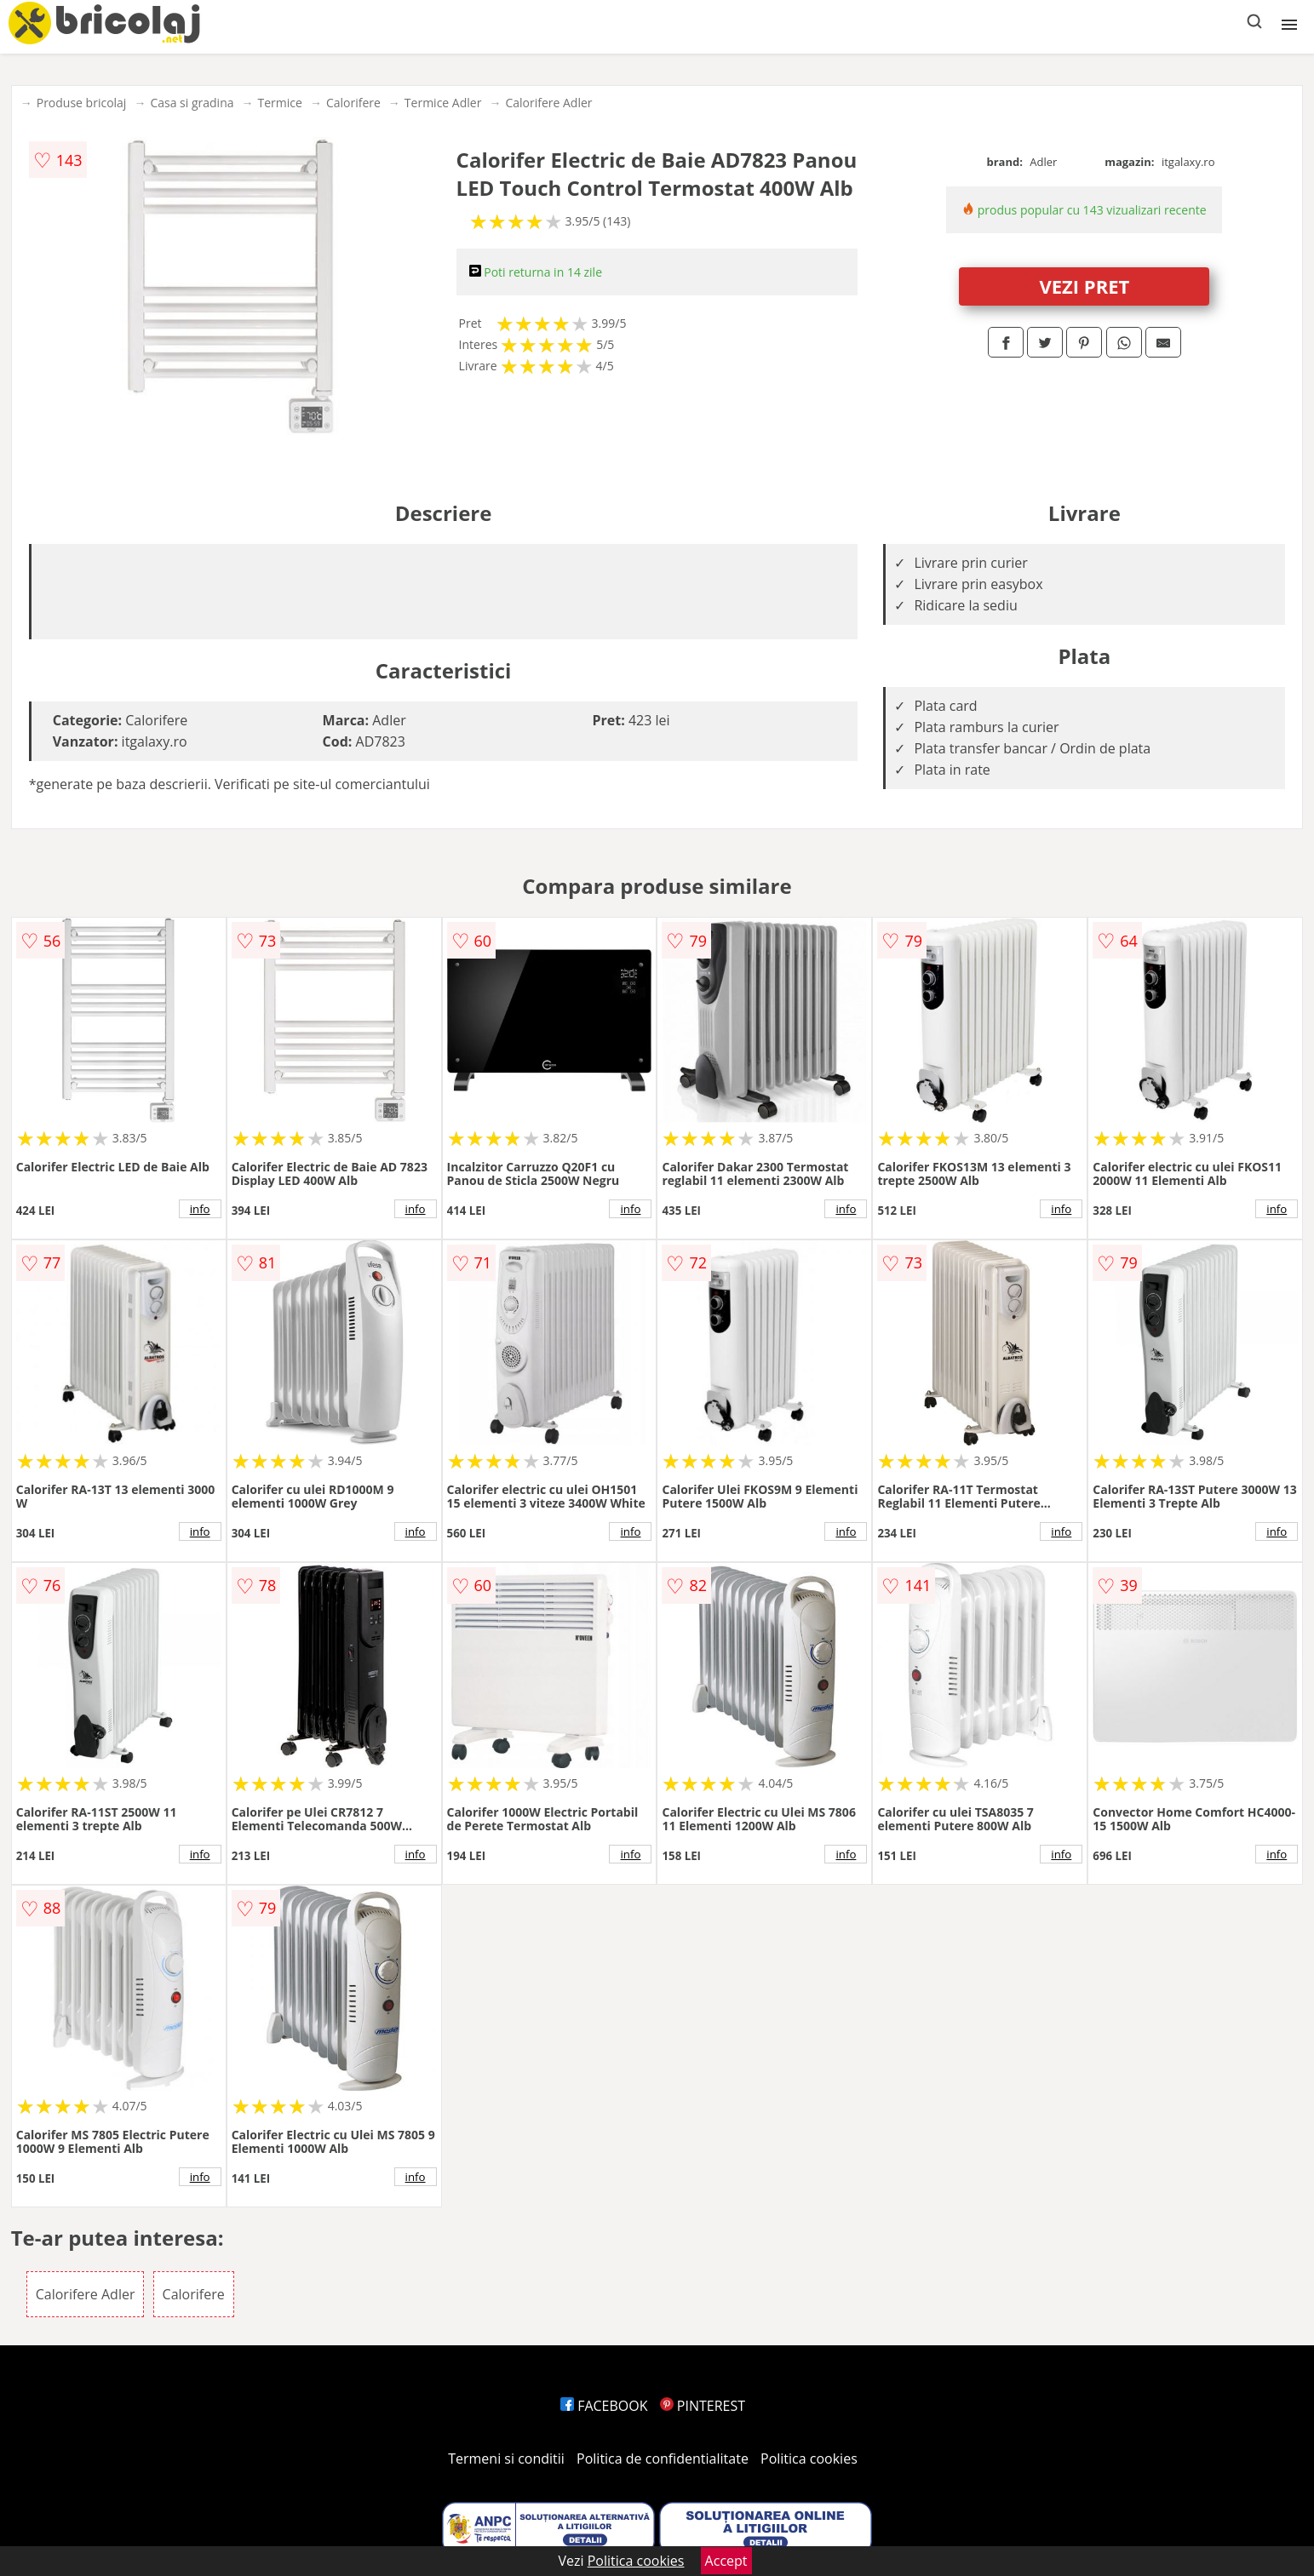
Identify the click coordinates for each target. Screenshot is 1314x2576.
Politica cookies (809, 2458)
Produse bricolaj (82, 102)
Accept (726, 2560)
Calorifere (353, 102)
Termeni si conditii (506, 2458)
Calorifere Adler (548, 102)
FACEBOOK (604, 2405)
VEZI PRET (1084, 286)
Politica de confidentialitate (663, 2458)
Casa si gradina (191, 102)
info (200, 1208)
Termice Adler (443, 102)
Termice (280, 102)
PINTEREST (702, 2405)
